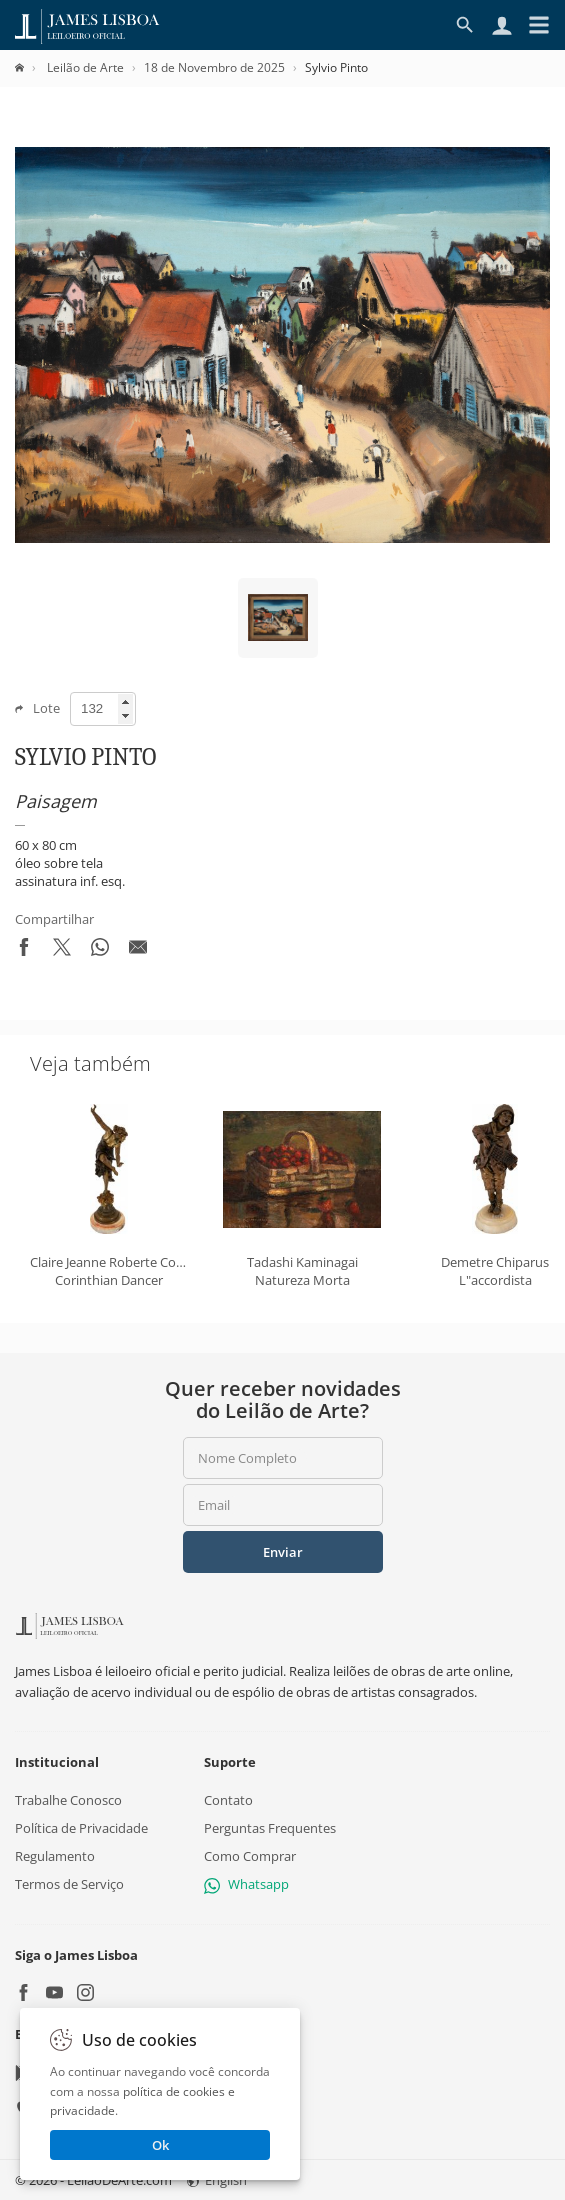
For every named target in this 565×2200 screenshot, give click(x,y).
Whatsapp (246, 1885)
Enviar (283, 1552)
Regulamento (55, 1856)
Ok (160, 2145)
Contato (228, 1800)
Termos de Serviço (69, 1885)
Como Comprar (250, 1856)
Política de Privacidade (81, 1828)
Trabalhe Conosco (68, 1800)
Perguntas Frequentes (270, 1828)
